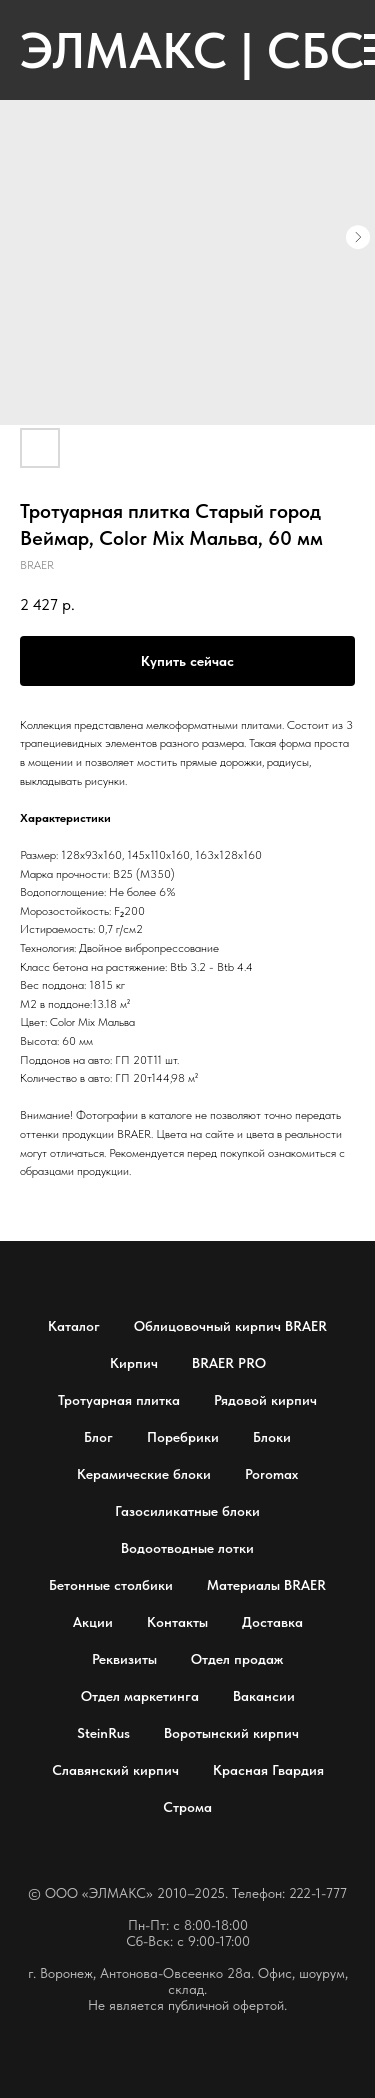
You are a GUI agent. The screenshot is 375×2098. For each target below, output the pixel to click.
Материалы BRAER (266, 1585)
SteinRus (103, 1733)
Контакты (177, 1622)
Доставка (272, 1622)
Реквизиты (124, 1659)
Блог (98, 1437)
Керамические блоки (144, 1474)
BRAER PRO (229, 1363)
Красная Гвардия (268, 1770)
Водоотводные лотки (187, 1548)
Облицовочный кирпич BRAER (230, 1326)
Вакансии (264, 1696)
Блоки (272, 1437)
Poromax (271, 1474)
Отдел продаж (237, 1659)
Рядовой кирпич (265, 1400)
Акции (93, 1622)
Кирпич (134, 1363)
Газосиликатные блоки (187, 1511)
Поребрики (183, 1437)
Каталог (74, 1326)
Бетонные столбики (111, 1585)
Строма (187, 1807)
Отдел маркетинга (140, 1696)
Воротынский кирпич (231, 1733)
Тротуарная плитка (119, 1400)
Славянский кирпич (115, 1770)
